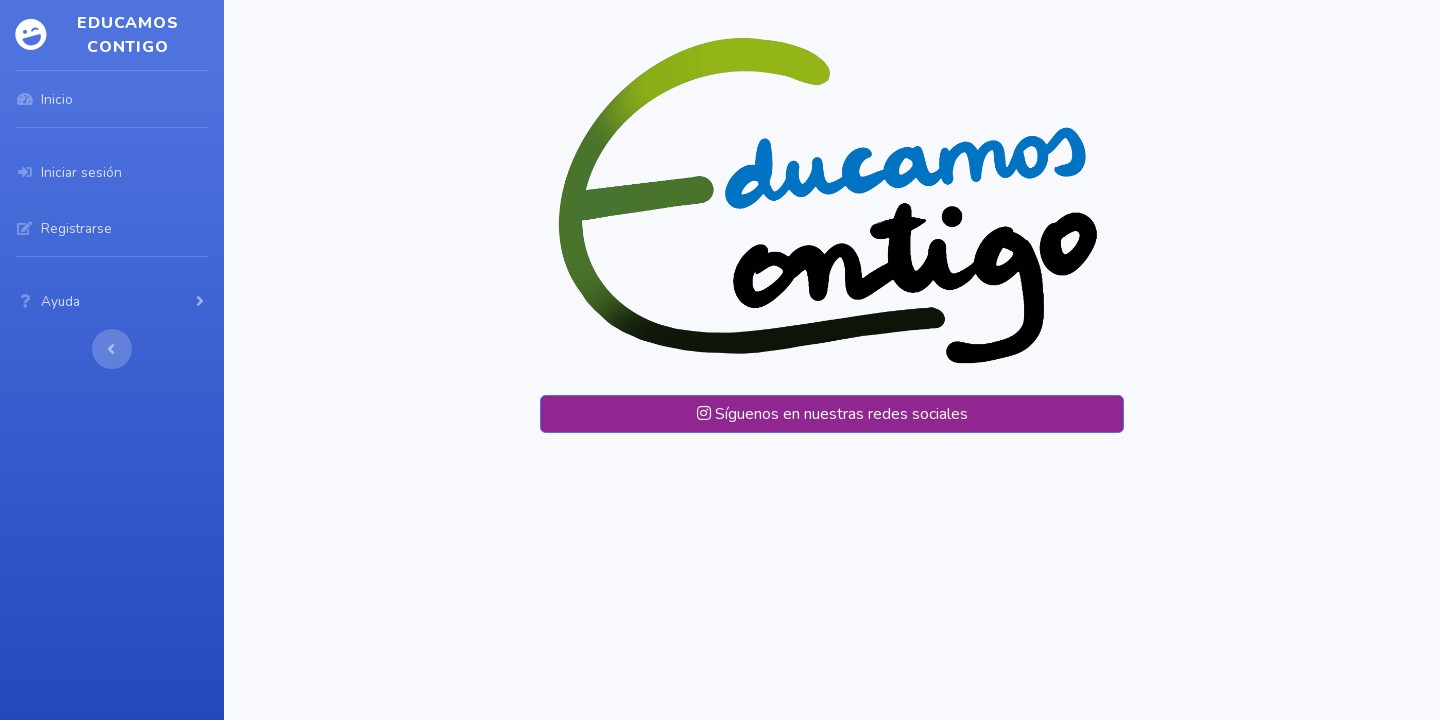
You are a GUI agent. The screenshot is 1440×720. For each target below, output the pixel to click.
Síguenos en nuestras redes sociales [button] (832, 414)
